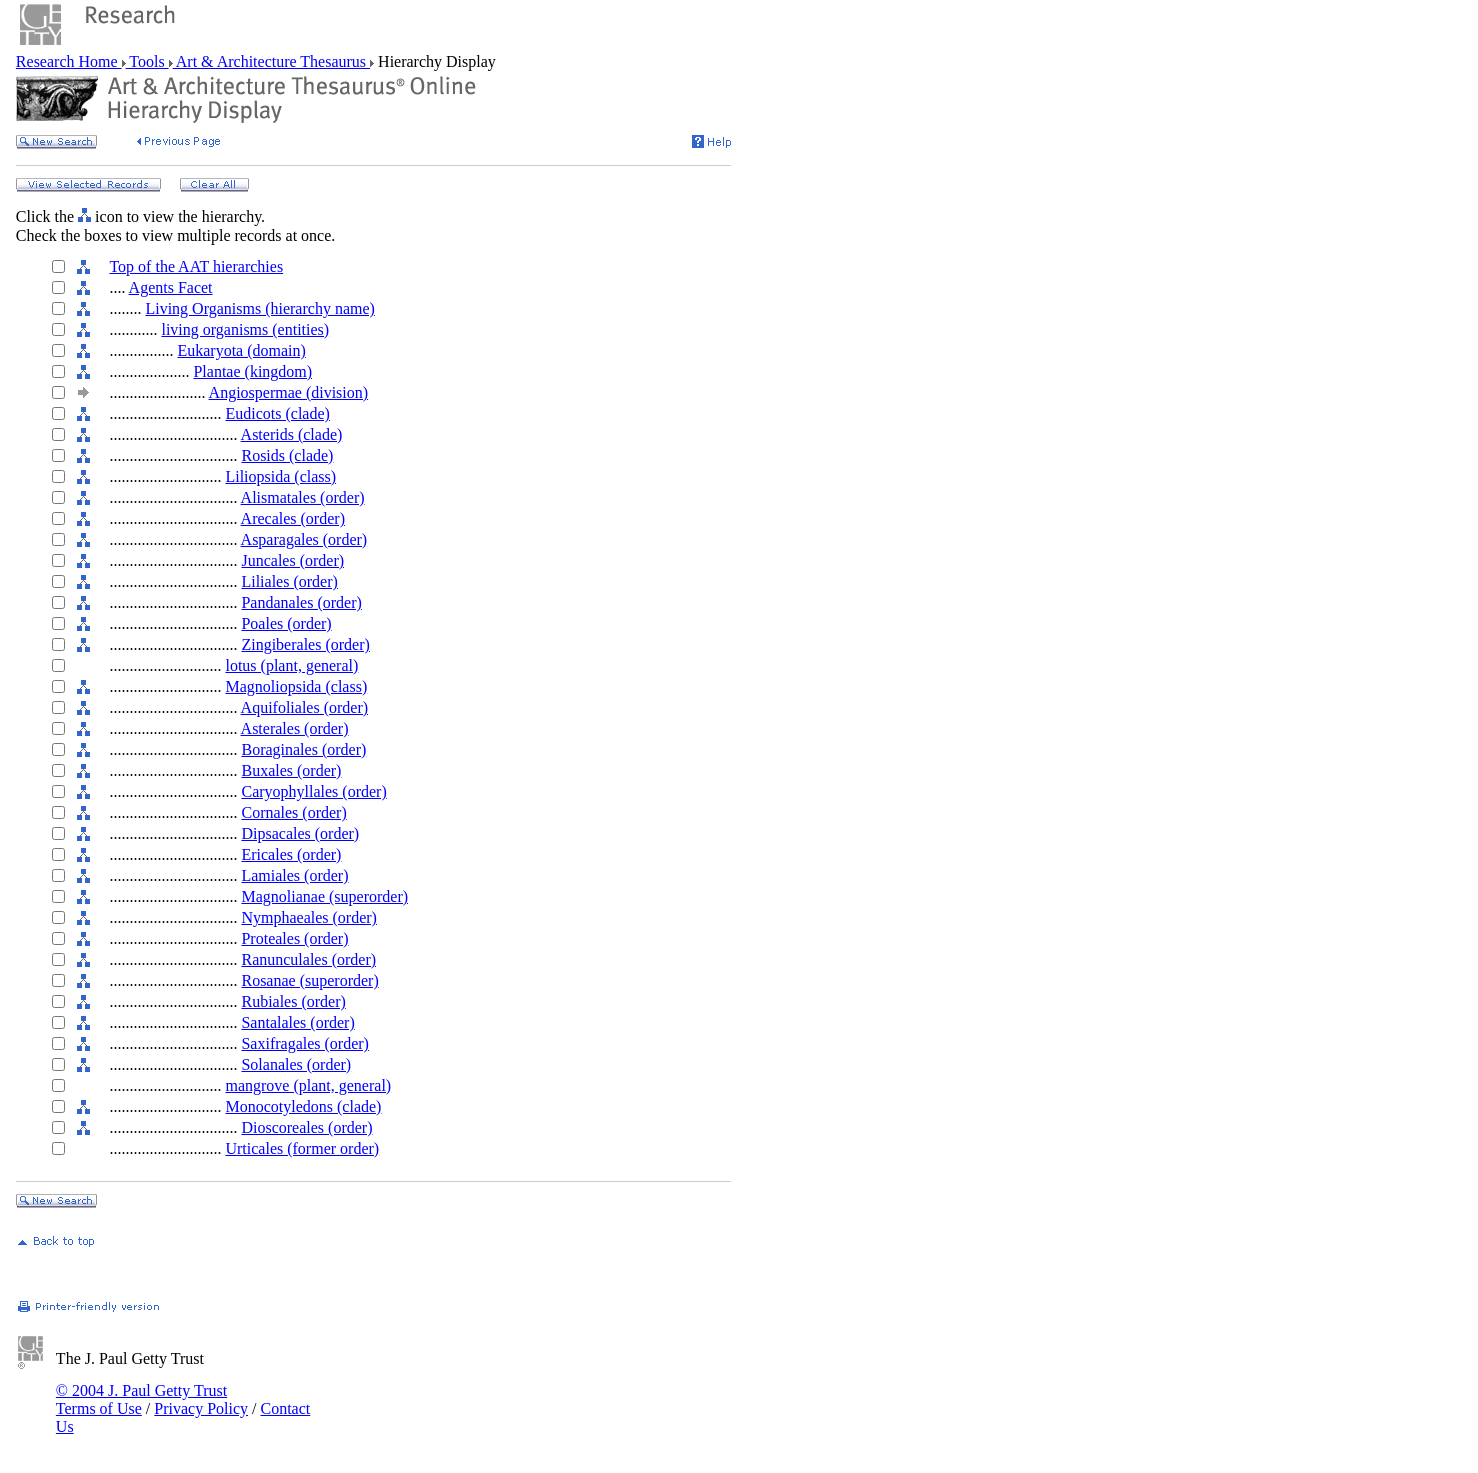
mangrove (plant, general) (308, 1085)
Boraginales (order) (303, 749)
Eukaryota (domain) (241, 350)
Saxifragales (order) (305, 1043)
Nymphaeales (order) (309, 917)
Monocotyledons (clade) (303, 1106)
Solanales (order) (296, 1064)
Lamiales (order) (294, 875)
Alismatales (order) (303, 497)
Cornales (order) (293, 812)
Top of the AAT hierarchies (196, 266)
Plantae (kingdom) (252, 371)
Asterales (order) (295, 728)
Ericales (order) (291, 854)
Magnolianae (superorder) (324, 896)
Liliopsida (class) (280, 476)
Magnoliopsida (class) (296, 686)
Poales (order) (286, 623)
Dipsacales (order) (300, 833)
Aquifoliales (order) (305, 707)
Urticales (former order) (302, 1148)
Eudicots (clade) (277, 413)
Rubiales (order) (293, 1001)
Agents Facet (171, 287)
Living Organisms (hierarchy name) (259, 308)
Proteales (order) (294, 938)
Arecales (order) (293, 518)
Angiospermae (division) (289, 392)
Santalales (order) (297, 1022)
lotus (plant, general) (291, 665)
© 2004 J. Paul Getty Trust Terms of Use (141, 1399)
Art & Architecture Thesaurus (271, 61)
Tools (147, 61)
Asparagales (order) (304, 539)
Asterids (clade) (292, 434)
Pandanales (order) (301, 602)
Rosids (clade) (287, 455)
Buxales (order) (291, 770)
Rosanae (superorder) (309, 980)
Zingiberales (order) (305, 644)
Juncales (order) (292, 560)
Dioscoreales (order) (306, 1127)
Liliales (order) (289, 581)
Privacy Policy (201, 1408)
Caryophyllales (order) (313, 791)
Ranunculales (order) (308, 959)
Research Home (69, 61)
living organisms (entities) (245, 329)
